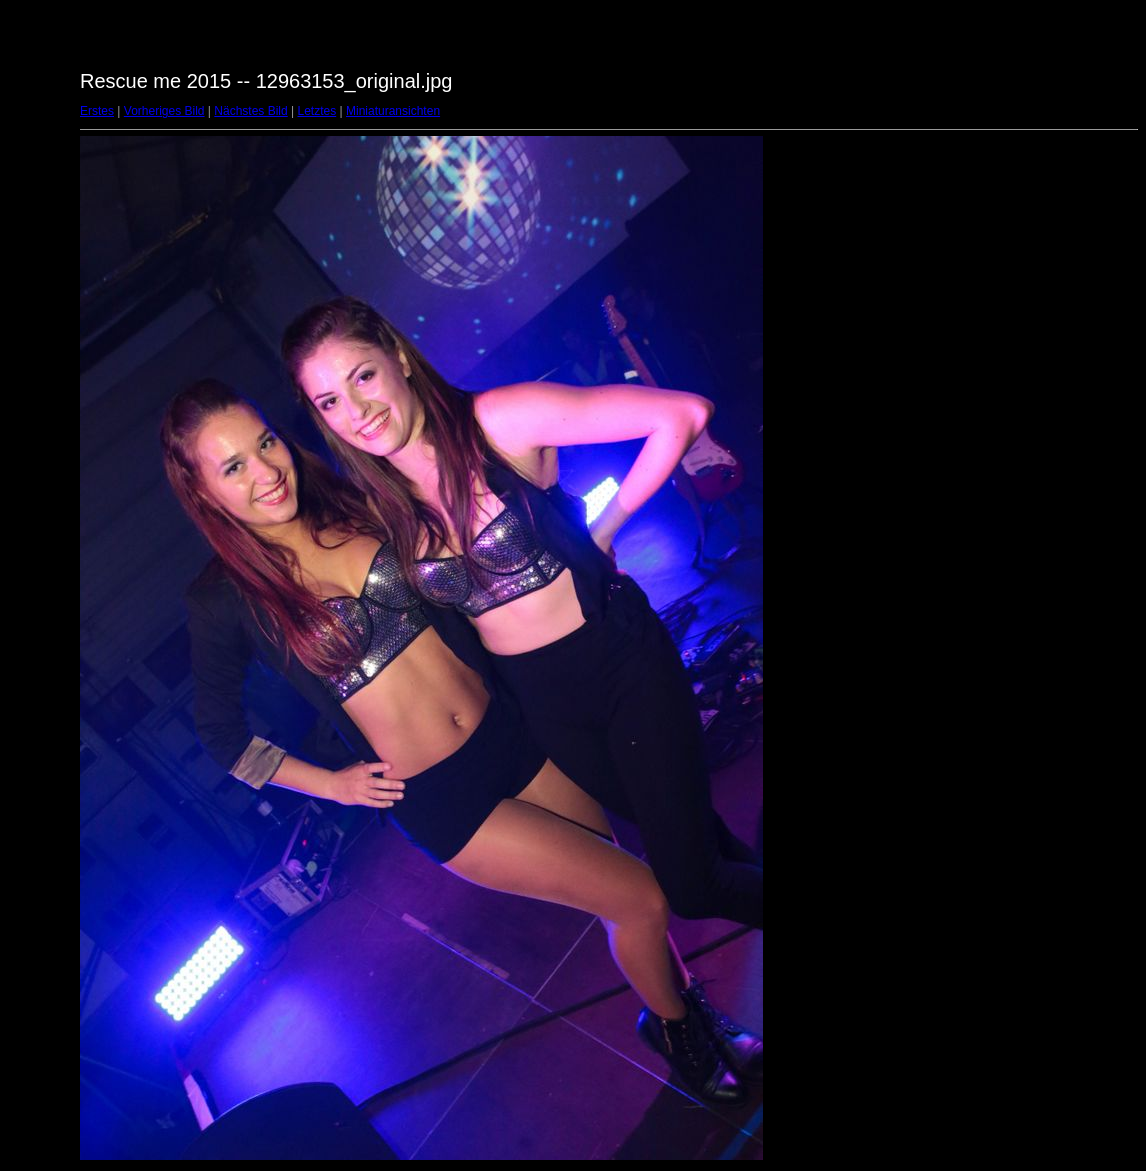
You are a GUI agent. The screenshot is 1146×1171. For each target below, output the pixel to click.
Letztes (317, 111)
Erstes (97, 111)
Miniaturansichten (393, 111)
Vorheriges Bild (164, 111)
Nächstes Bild (250, 111)
